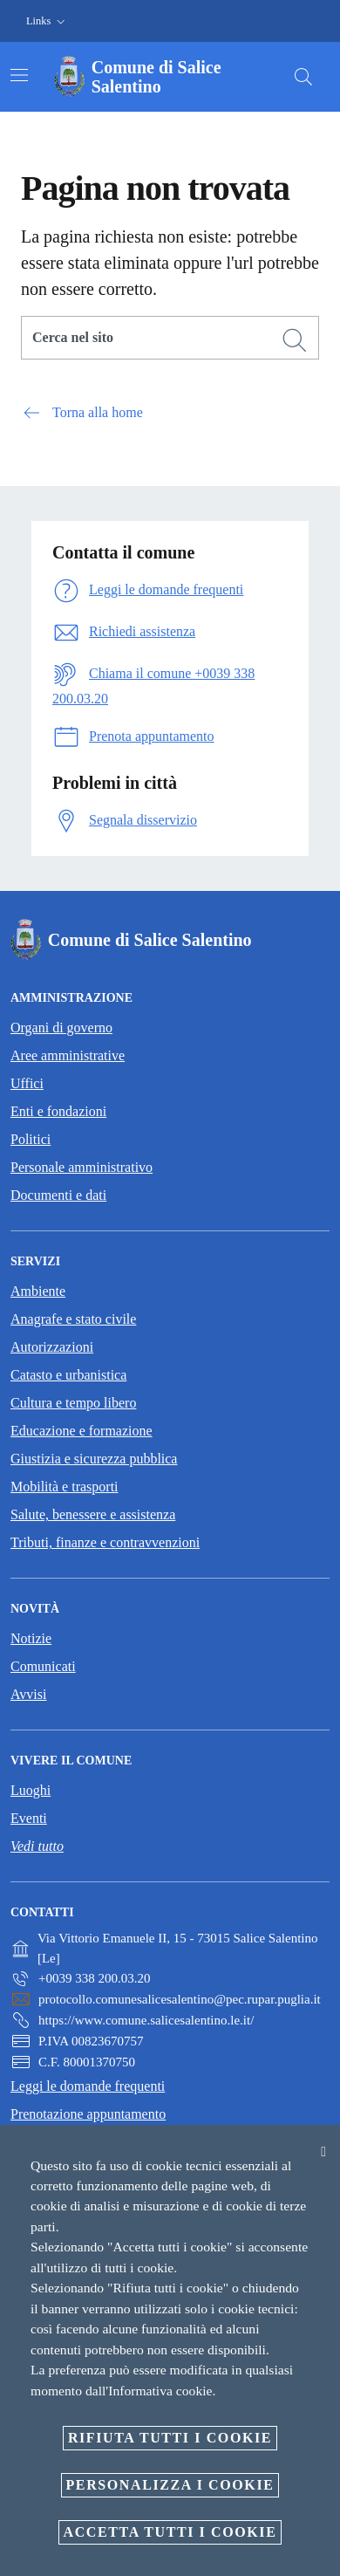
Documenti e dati (58, 1195)
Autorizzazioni (51, 1346)
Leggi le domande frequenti (87, 2086)
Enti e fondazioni (58, 1111)
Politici (30, 1139)
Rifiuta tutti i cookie (170, 2437)
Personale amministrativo (81, 1167)
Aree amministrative (67, 1055)
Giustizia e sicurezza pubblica (93, 1458)
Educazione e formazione (81, 1430)
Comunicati (43, 1666)
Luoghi (30, 1790)
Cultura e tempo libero (73, 1402)
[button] (47, 21)
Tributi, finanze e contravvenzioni (105, 1542)
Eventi (28, 1818)
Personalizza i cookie (170, 2484)
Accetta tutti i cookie (170, 2532)
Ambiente (37, 1291)
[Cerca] (303, 76)
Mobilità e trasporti (64, 1486)
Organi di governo (61, 1027)
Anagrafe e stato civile (73, 1319)
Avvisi (28, 1694)
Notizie (30, 1638)
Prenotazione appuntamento (88, 2114)
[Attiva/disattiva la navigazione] (19, 75)
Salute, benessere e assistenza (92, 1514)
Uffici (27, 1083)
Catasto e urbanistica (68, 1374)
